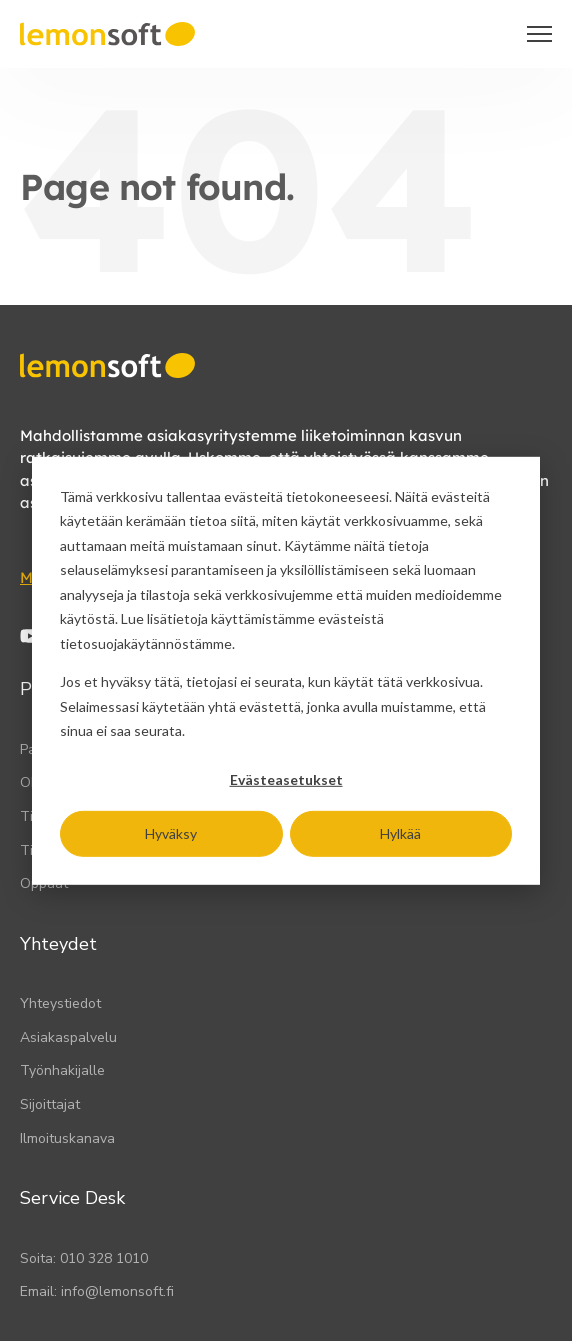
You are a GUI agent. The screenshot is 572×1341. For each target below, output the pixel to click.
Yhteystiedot (60, 1003)
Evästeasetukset (286, 779)
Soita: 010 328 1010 (84, 1258)
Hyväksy (171, 832)
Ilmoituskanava (67, 1138)
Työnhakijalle (62, 1070)
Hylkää (400, 832)
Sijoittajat (50, 1104)
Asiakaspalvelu (68, 1037)
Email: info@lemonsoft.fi (97, 1291)
